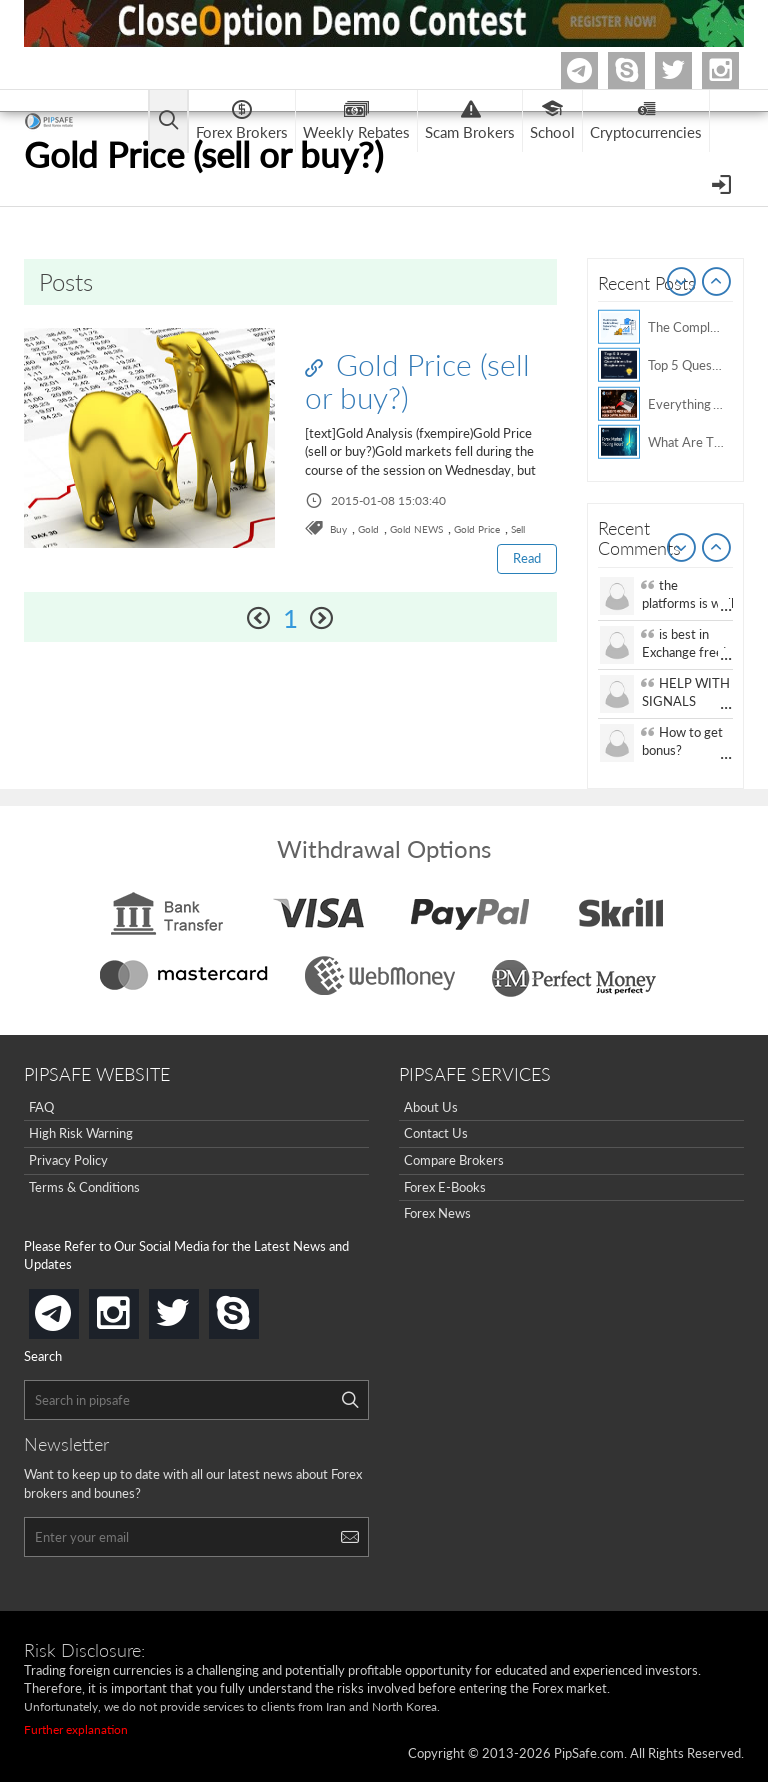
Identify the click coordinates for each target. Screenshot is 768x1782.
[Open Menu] (723, 183)
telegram (75, 1312)
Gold (368, 529)
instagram (135, 1307)
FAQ (41, 1107)
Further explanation (76, 1729)
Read (527, 558)
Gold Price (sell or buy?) (417, 380)
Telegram (595, 74)
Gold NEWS (416, 529)
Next (717, 283)
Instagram (736, 70)
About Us (431, 1107)
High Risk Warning (81, 1133)
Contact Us (436, 1133)
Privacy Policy (68, 1160)
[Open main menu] (168, 121)
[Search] (350, 1400)
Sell (518, 529)
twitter (689, 70)
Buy (338, 529)
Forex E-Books (445, 1187)
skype (255, 1307)
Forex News (437, 1213)
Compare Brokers (454, 1160)
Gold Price (477, 529)
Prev (682, 283)
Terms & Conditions (84, 1187)
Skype (642, 70)
